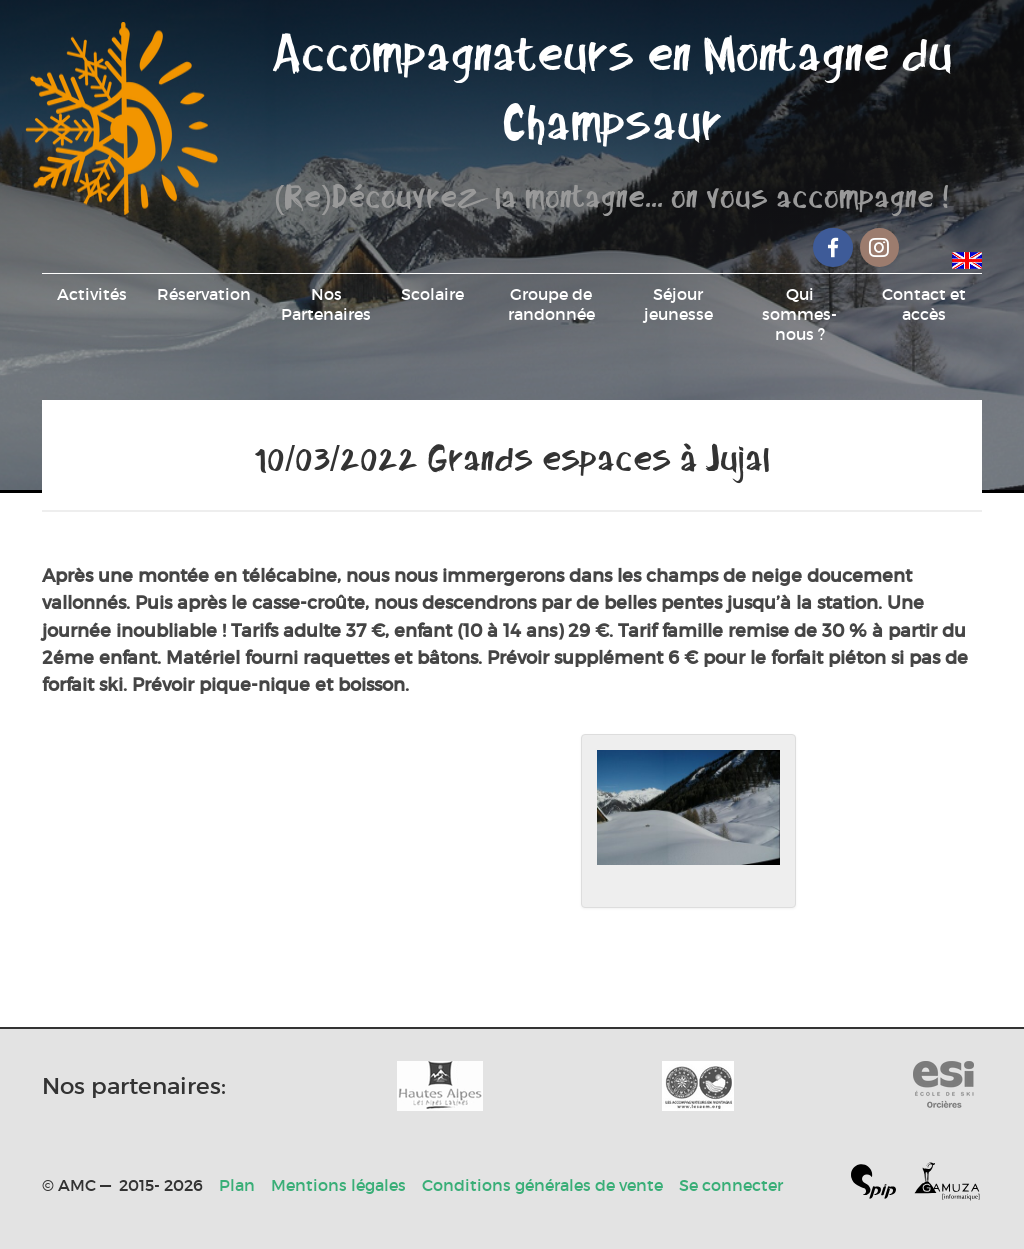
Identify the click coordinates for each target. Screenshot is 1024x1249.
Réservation (204, 294)
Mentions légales (338, 1185)
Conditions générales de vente (542, 1185)
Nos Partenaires (326, 304)
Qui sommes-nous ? (799, 314)
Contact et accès (924, 304)
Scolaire (432, 294)
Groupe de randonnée (551, 304)
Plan (237, 1185)
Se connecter (731, 1185)
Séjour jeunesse (678, 304)
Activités (92, 294)
